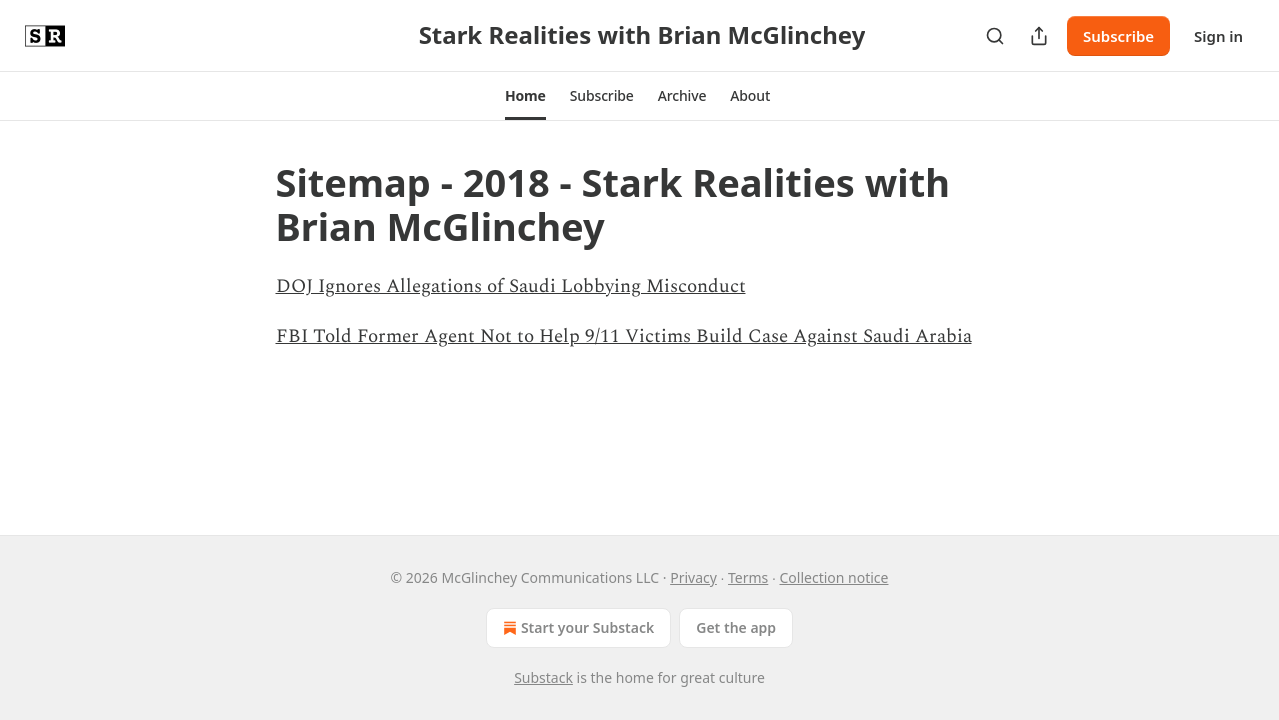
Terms (748, 577)
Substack (543, 677)
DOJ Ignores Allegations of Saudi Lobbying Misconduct (511, 286)
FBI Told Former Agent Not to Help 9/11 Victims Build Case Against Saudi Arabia (624, 336)
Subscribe (1118, 36)
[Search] (995, 36)
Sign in (1218, 36)
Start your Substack (576, 628)
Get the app (736, 627)
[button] (525, 96)
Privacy (693, 577)
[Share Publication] (1039, 36)
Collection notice (833, 577)
